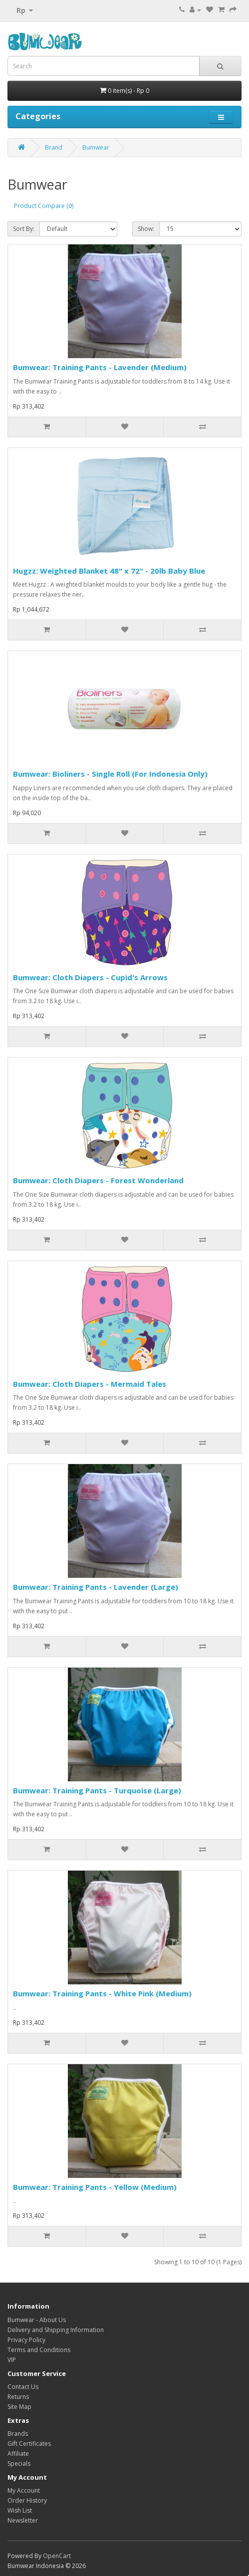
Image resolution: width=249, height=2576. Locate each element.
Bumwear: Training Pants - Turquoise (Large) (97, 1790)
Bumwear (95, 147)
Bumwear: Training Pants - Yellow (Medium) (95, 2187)
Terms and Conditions (38, 2350)
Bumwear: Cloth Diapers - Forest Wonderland (98, 1180)
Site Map (19, 2406)
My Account (23, 2490)
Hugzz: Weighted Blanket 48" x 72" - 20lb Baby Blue (109, 571)
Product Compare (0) (43, 206)
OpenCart (57, 2556)
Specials (18, 2463)
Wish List (19, 2510)
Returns (18, 2396)
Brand (53, 147)
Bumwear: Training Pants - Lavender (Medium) (100, 367)
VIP (11, 2360)
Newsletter (22, 2520)
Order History (27, 2500)
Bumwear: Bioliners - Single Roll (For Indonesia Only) (110, 774)
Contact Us (22, 2386)
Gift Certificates (29, 2443)
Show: (146, 228)
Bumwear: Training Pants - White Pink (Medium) (102, 1993)
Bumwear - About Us (36, 2320)
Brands (17, 2433)
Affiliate (18, 2453)
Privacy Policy (26, 2340)
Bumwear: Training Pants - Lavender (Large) (95, 1587)
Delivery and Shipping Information (55, 2330)
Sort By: (23, 228)
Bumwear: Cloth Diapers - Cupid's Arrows (90, 977)
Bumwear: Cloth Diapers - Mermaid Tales (89, 1384)
